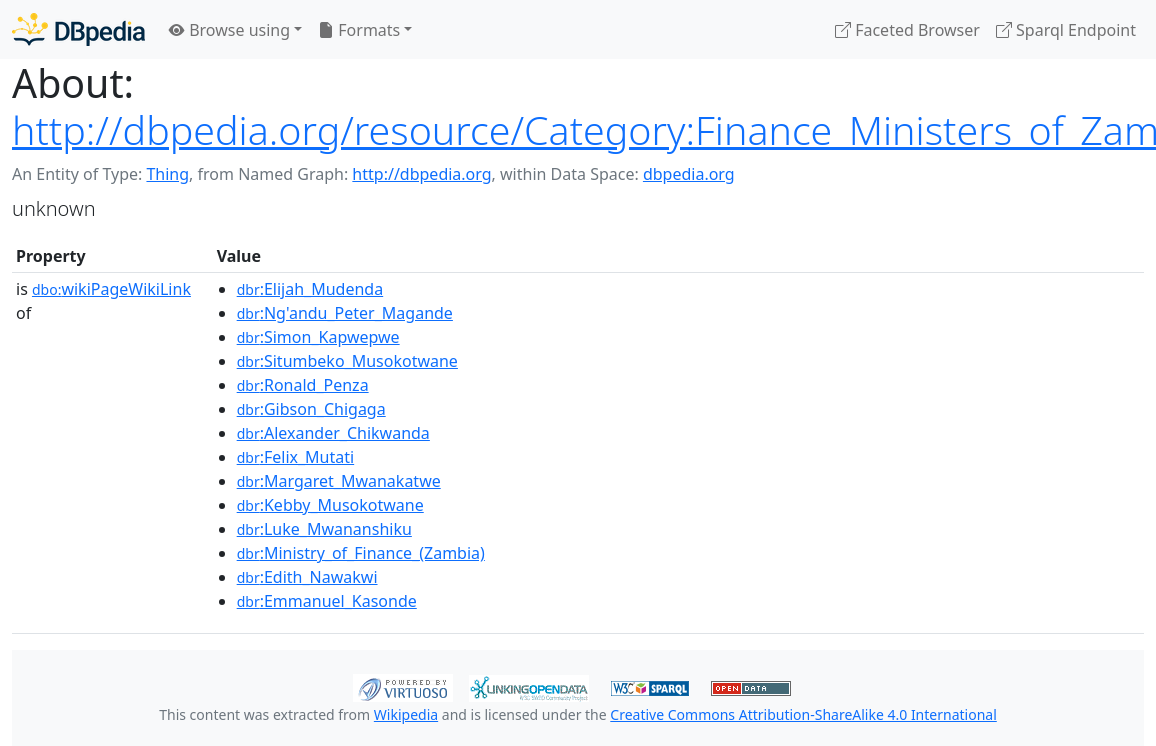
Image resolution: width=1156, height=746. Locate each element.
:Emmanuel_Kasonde (327, 601)
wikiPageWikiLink (111, 289)
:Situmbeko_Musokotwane (347, 361)
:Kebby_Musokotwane (330, 505)
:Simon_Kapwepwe (318, 337)
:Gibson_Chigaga (311, 409)
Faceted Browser (907, 30)
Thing (167, 174)
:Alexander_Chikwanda (333, 433)
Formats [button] (359, 30)
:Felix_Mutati (296, 457)
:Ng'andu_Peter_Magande (345, 313)
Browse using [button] (229, 30)
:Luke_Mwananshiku (324, 529)
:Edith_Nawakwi (307, 577)
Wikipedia (406, 714)
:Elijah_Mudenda (310, 289)
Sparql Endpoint (1066, 30)
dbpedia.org (689, 174)
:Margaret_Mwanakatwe (339, 481)
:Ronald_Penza (303, 385)
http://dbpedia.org (421, 174)
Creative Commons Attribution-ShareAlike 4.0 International (803, 714)
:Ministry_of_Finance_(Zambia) (361, 553)
